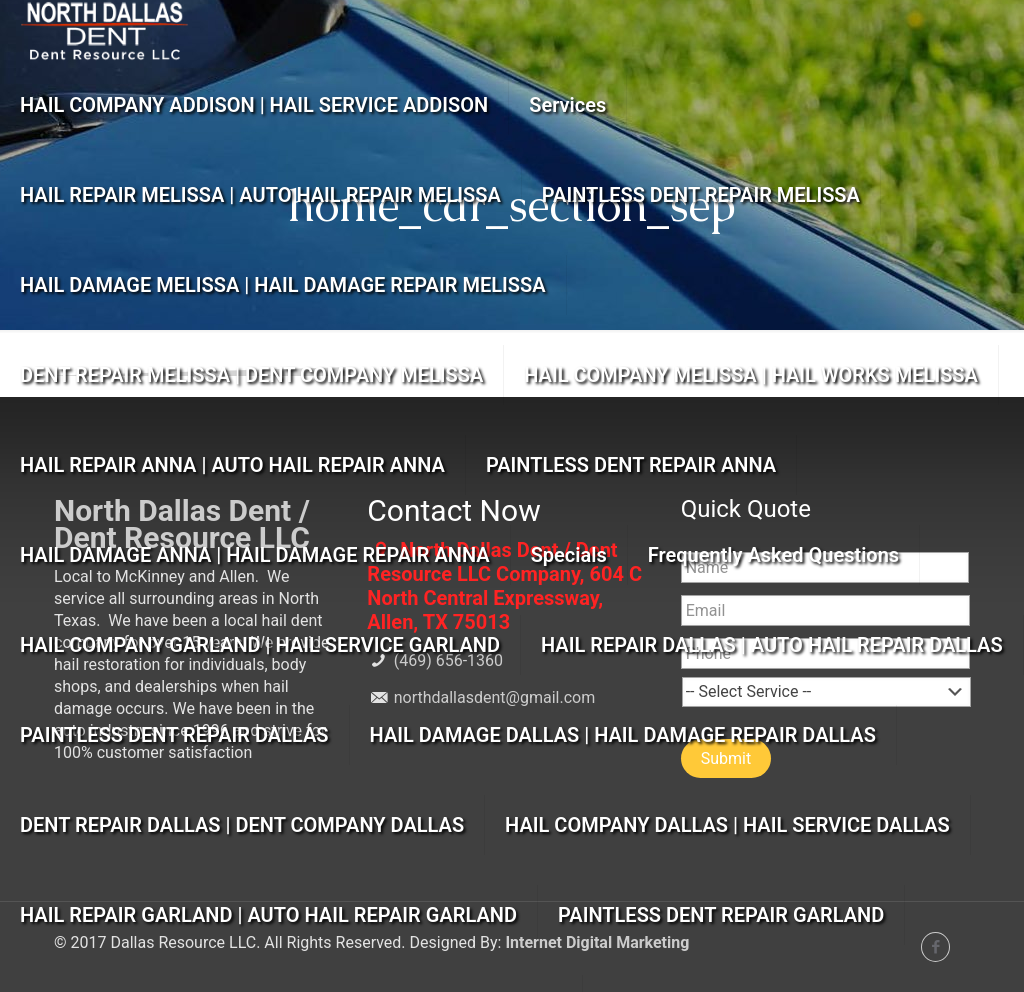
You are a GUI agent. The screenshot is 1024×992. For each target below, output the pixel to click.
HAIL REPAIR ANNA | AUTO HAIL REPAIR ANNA (232, 465)
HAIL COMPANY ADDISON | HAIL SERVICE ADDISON (254, 105)
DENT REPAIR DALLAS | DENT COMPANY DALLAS (242, 825)
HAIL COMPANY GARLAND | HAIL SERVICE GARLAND (260, 645)
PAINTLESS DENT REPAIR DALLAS (174, 735)
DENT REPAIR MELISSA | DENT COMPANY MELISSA (251, 375)
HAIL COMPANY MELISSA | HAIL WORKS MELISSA (751, 375)
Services (567, 105)
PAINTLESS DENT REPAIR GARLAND (721, 915)
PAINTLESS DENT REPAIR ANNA (631, 465)
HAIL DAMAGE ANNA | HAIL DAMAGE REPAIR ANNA (255, 555)
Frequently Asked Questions (773, 555)
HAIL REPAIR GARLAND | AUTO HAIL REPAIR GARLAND (268, 915)
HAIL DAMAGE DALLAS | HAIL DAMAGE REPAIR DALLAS (623, 735)
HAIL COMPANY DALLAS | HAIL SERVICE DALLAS (727, 825)
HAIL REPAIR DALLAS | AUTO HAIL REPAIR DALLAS (772, 645)
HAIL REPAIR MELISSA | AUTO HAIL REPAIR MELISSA (260, 195)
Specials (569, 555)
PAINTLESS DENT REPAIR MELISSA (701, 195)
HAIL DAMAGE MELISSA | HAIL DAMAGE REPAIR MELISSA (283, 285)
